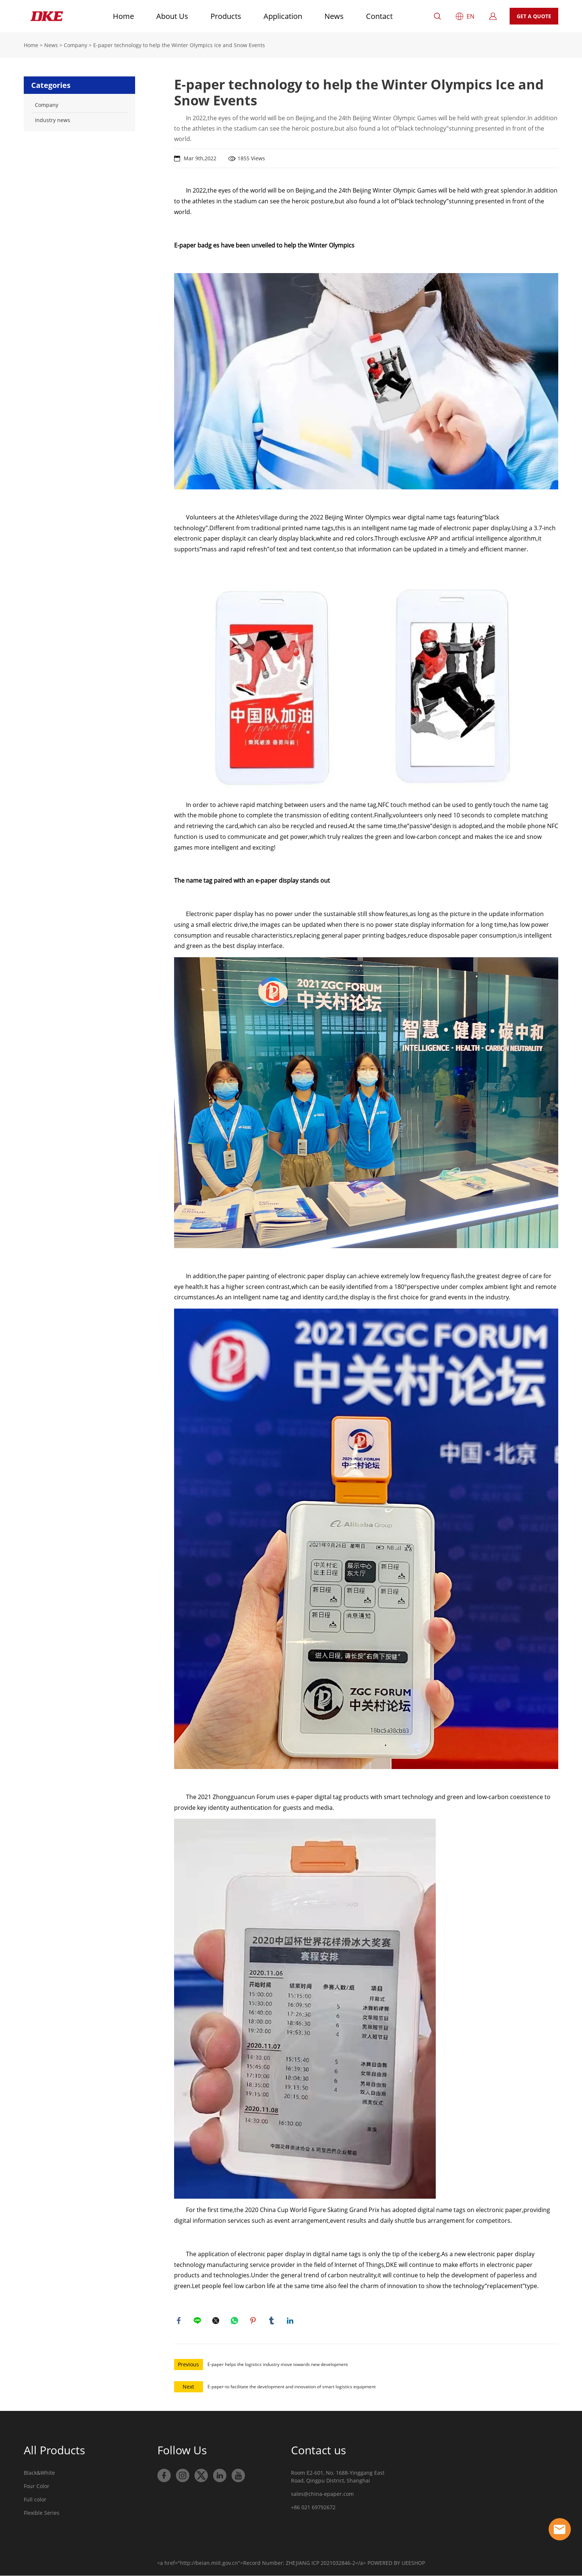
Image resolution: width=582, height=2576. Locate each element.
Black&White (39, 2474)
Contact (379, 16)
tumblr (272, 2321)
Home (123, 16)
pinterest (253, 2321)
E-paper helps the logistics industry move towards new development (277, 2366)
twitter (216, 2321)
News (334, 16)
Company (75, 45)
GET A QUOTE (534, 16)
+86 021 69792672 (313, 2509)
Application (283, 16)
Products (225, 16)
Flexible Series (41, 2514)
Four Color (36, 2487)
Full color (35, 2501)
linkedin (291, 2321)
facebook (179, 2321)
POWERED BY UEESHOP (396, 2564)
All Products (54, 2451)
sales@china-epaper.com (322, 2495)
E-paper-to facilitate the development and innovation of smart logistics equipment (291, 2388)
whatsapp (235, 2321)
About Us (172, 16)
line (198, 2321)
